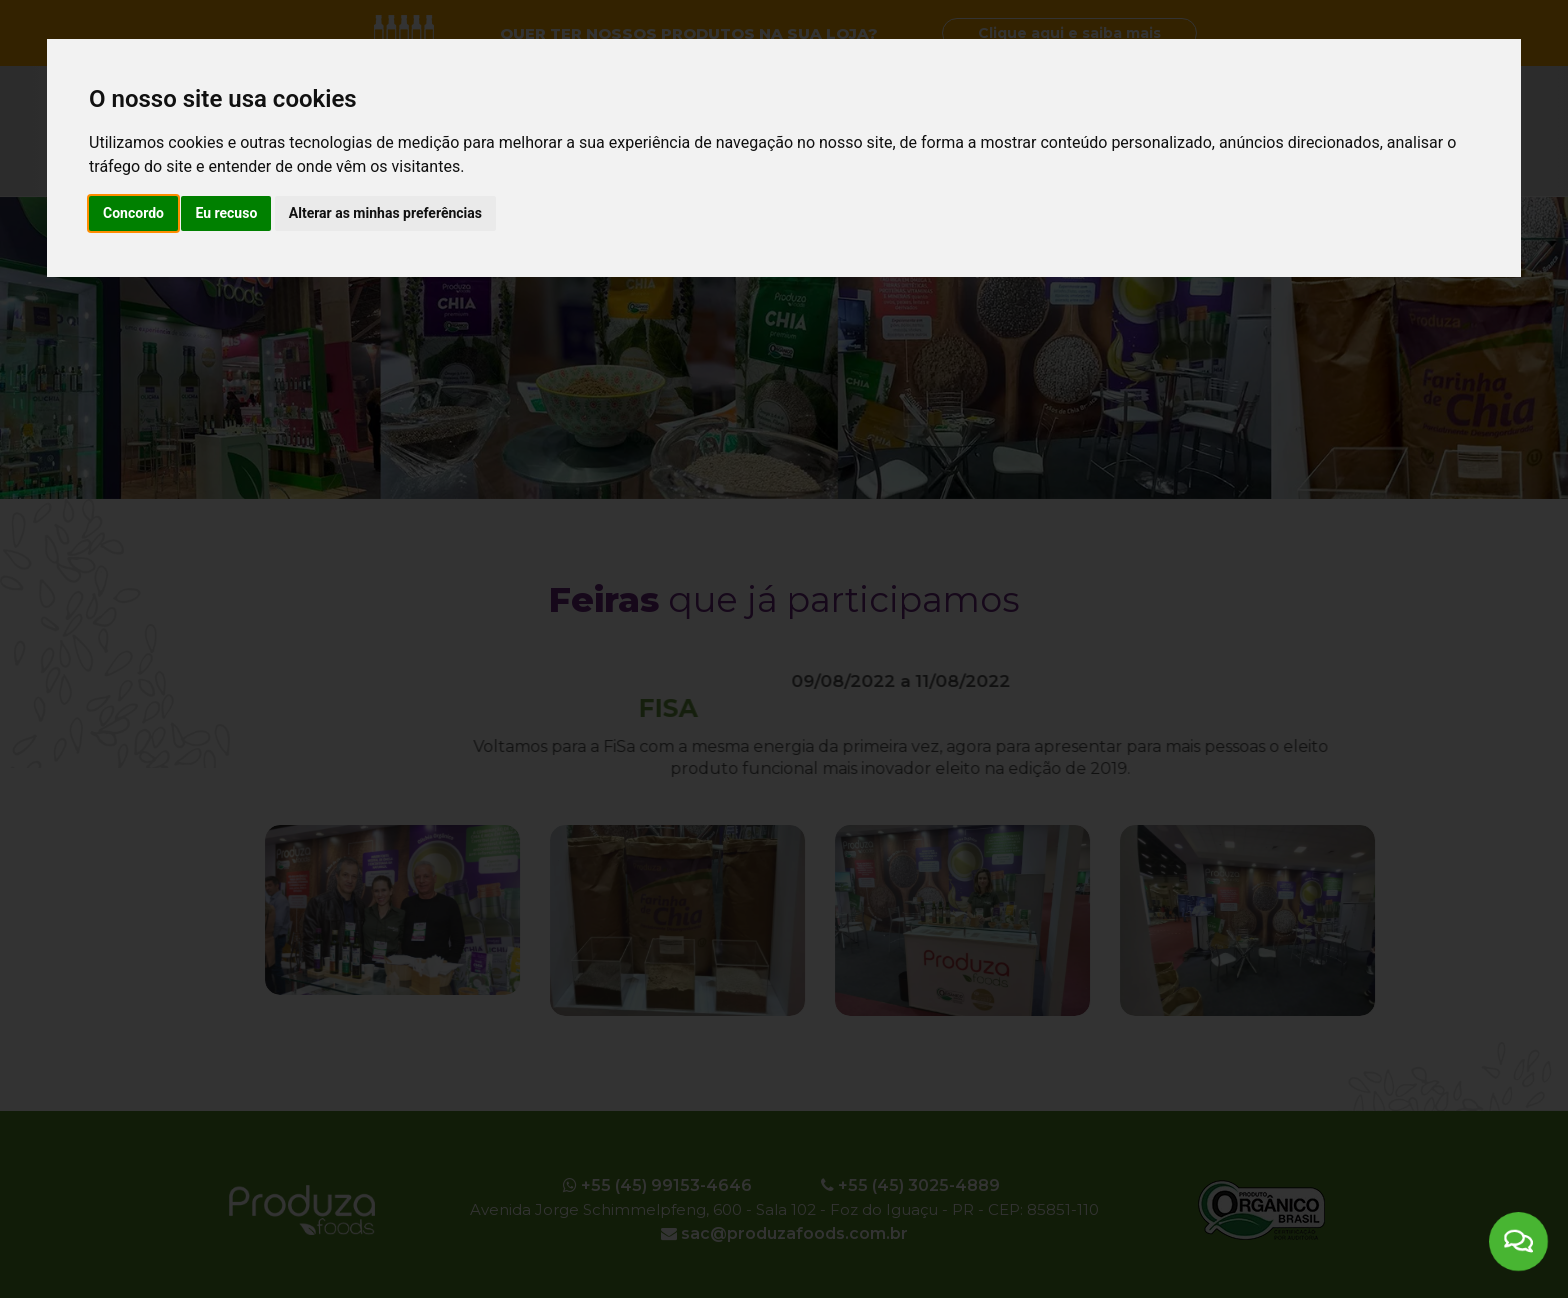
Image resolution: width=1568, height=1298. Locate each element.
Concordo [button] (133, 213)
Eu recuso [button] (226, 213)
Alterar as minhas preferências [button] (385, 213)
